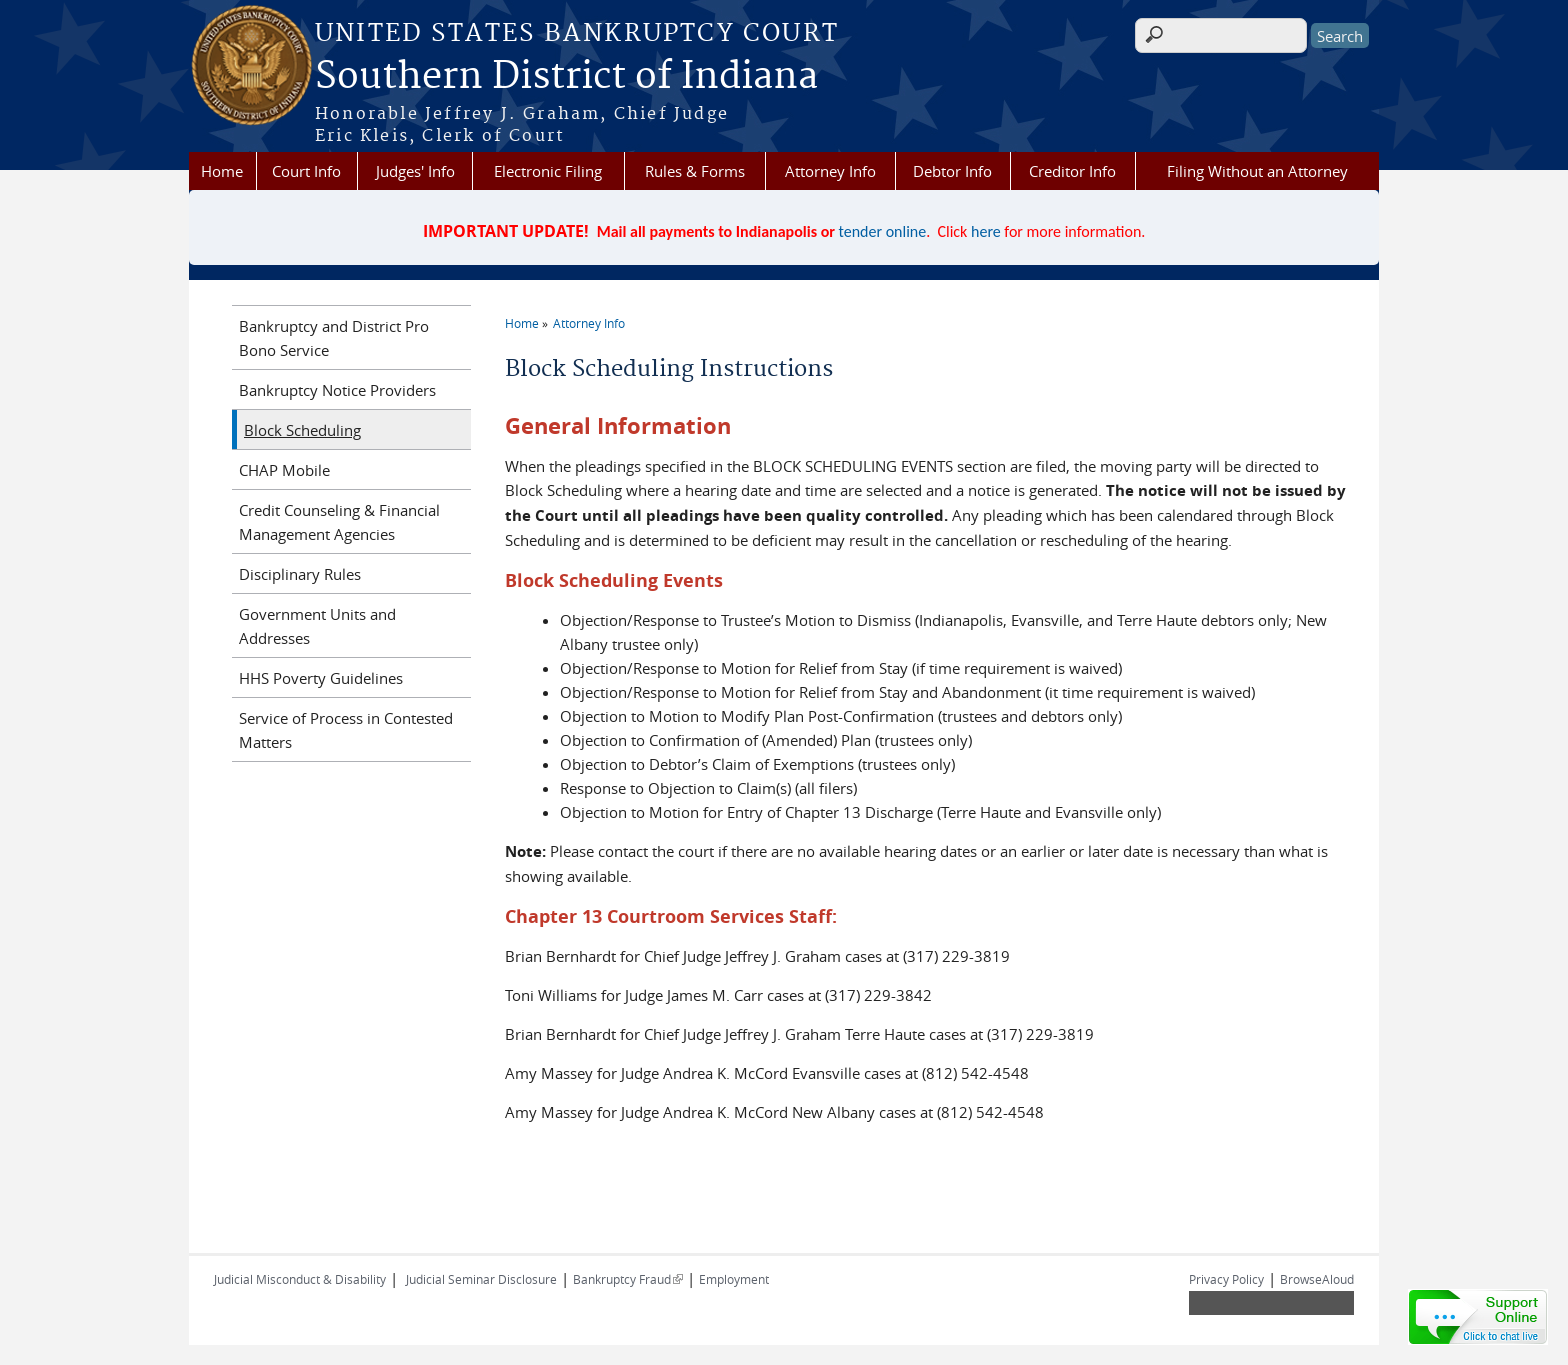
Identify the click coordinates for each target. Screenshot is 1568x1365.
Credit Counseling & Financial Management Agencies (339, 522)
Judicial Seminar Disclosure (481, 1279)
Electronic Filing (548, 171)
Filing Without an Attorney (1257, 171)
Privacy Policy (1226, 1279)
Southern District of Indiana (566, 77)
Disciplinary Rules (300, 574)
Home (222, 171)
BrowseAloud (1317, 1279)
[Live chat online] (1478, 1317)
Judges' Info (415, 171)
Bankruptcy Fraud (628, 1279)
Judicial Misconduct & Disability (300, 1279)
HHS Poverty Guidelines (321, 678)
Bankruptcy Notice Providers (337, 390)
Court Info (306, 171)
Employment (734, 1279)
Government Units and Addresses (317, 626)
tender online (883, 231)
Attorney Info (830, 171)
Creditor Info (1072, 171)
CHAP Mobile (284, 470)
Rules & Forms (695, 171)
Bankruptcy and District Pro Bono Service (334, 338)
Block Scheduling (302, 430)
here (986, 231)
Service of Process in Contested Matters (346, 730)
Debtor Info (952, 171)
